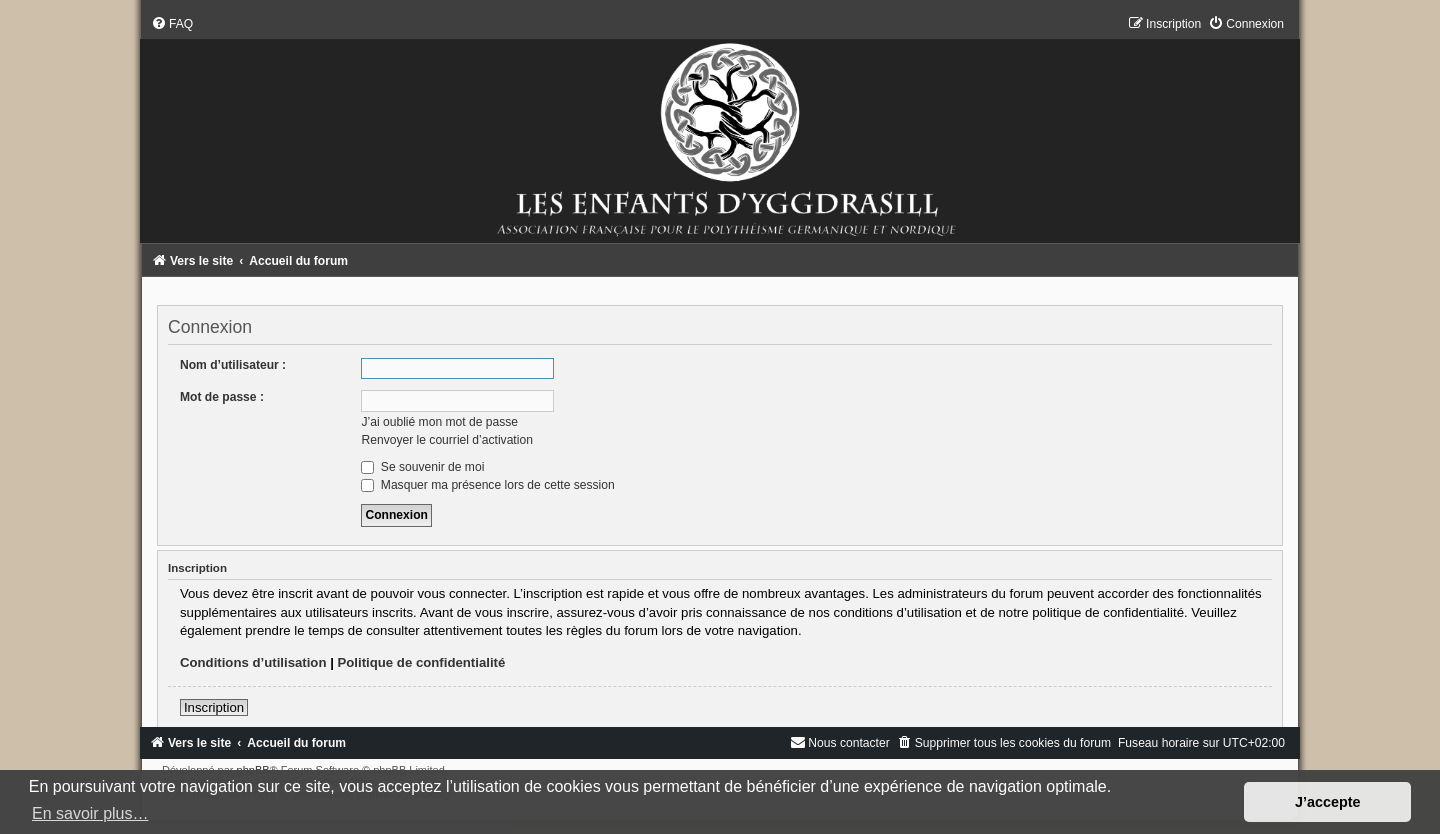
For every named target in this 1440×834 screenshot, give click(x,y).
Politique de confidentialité (422, 662)
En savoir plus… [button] (90, 813)
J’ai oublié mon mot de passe (439, 422)
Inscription (214, 707)
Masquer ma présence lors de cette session (487, 485)
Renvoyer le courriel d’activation (446, 440)
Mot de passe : (222, 397)
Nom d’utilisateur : (233, 365)
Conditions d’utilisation (253, 662)
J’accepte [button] (1328, 802)
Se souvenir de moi (422, 467)
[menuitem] (172, 24)
